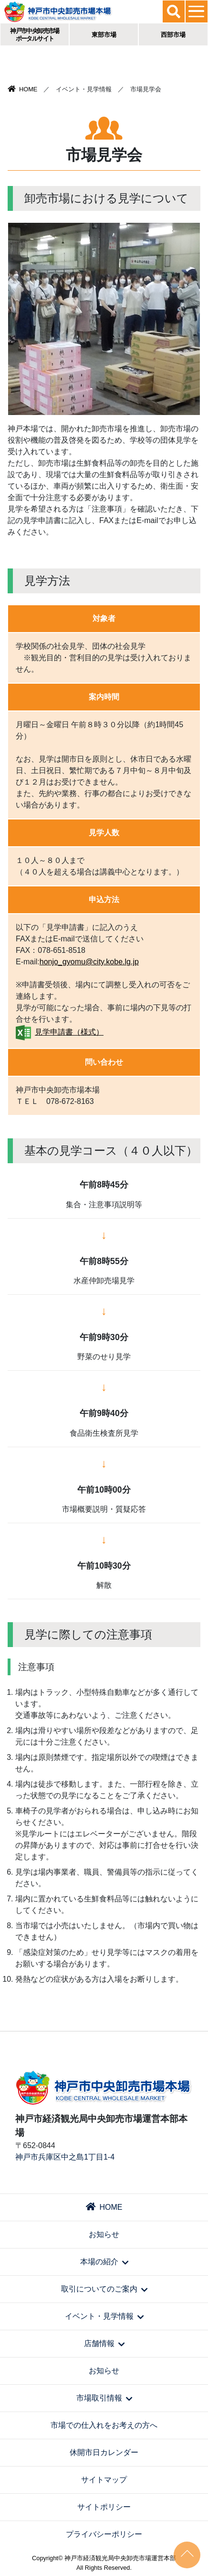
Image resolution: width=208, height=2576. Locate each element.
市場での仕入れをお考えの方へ (104, 2425)
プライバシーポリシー (104, 2534)
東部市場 (104, 34)
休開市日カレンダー (104, 2452)
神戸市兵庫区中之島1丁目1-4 (64, 2157)
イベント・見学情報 (104, 2316)
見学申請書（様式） (69, 1032)
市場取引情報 (104, 2398)
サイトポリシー (104, 2507)
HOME (22, 89)
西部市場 (173, 34)
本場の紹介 (104, 2262)
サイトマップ (104, 2480)
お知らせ (104, 2234)
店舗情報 (104, 2343)
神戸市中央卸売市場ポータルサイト (34, 34)
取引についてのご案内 (104, 2289)
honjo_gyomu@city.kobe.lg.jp (89, 962)
